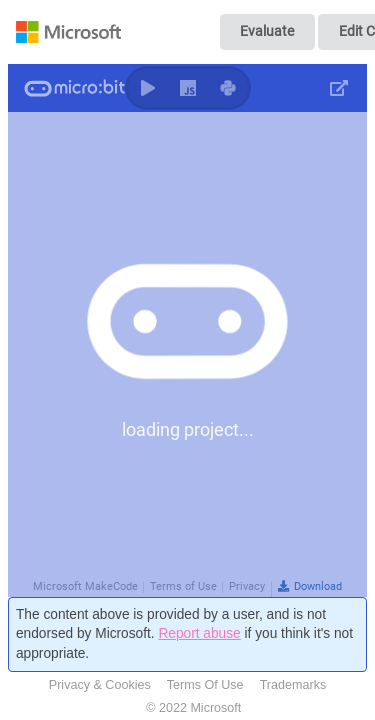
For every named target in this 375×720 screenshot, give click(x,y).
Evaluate (267, 31)
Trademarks (293, 685)
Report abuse (199, 633)
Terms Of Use (205, 685)
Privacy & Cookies (100, 685)
